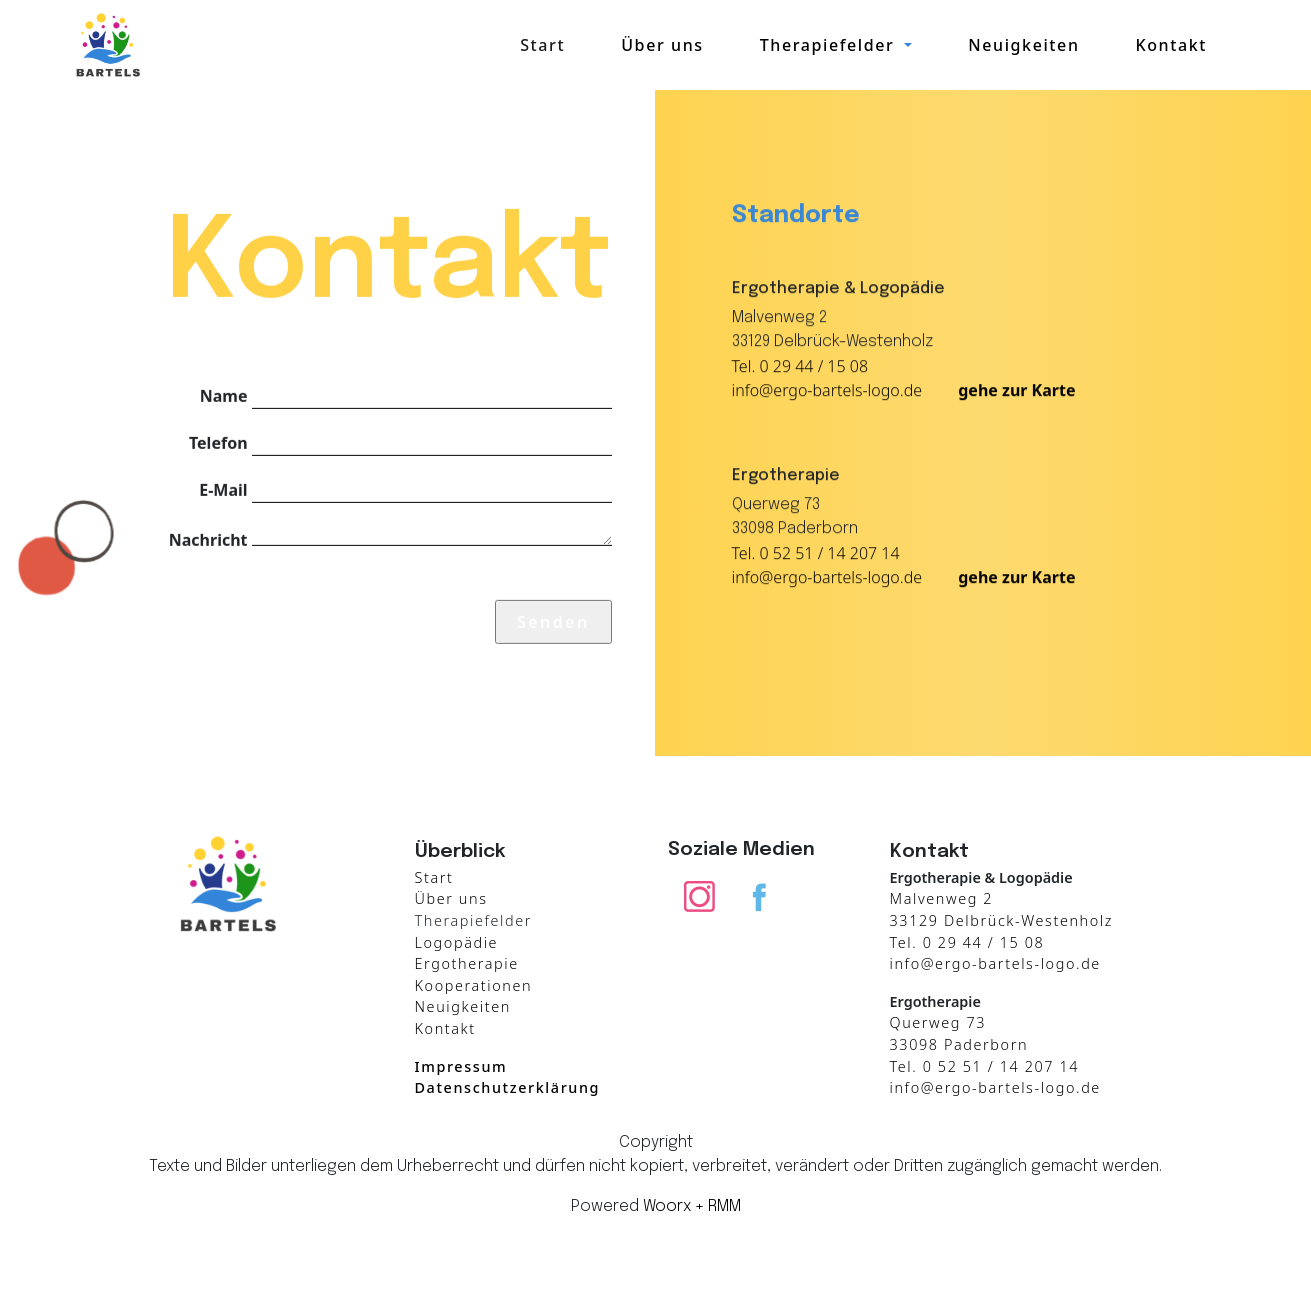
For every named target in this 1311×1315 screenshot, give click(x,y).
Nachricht (208, 539)
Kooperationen (474, 985)
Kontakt (1171, 45)
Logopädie (457, 942)
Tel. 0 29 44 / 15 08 (800, 367)
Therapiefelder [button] (830, 45)
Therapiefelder (474, 920)
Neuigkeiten (1023, 45)
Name (224, 395)
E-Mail (223, 489)
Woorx (667, 1206)
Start (542, 45)
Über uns (662, 45)
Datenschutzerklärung (508, 1087)
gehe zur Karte (1016, 391)
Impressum (461, 1066)
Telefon (218, 442)
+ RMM (718, 1206)
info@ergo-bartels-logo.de (827, 391)
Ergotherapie (467, 963)
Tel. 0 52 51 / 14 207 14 (816, 554)
